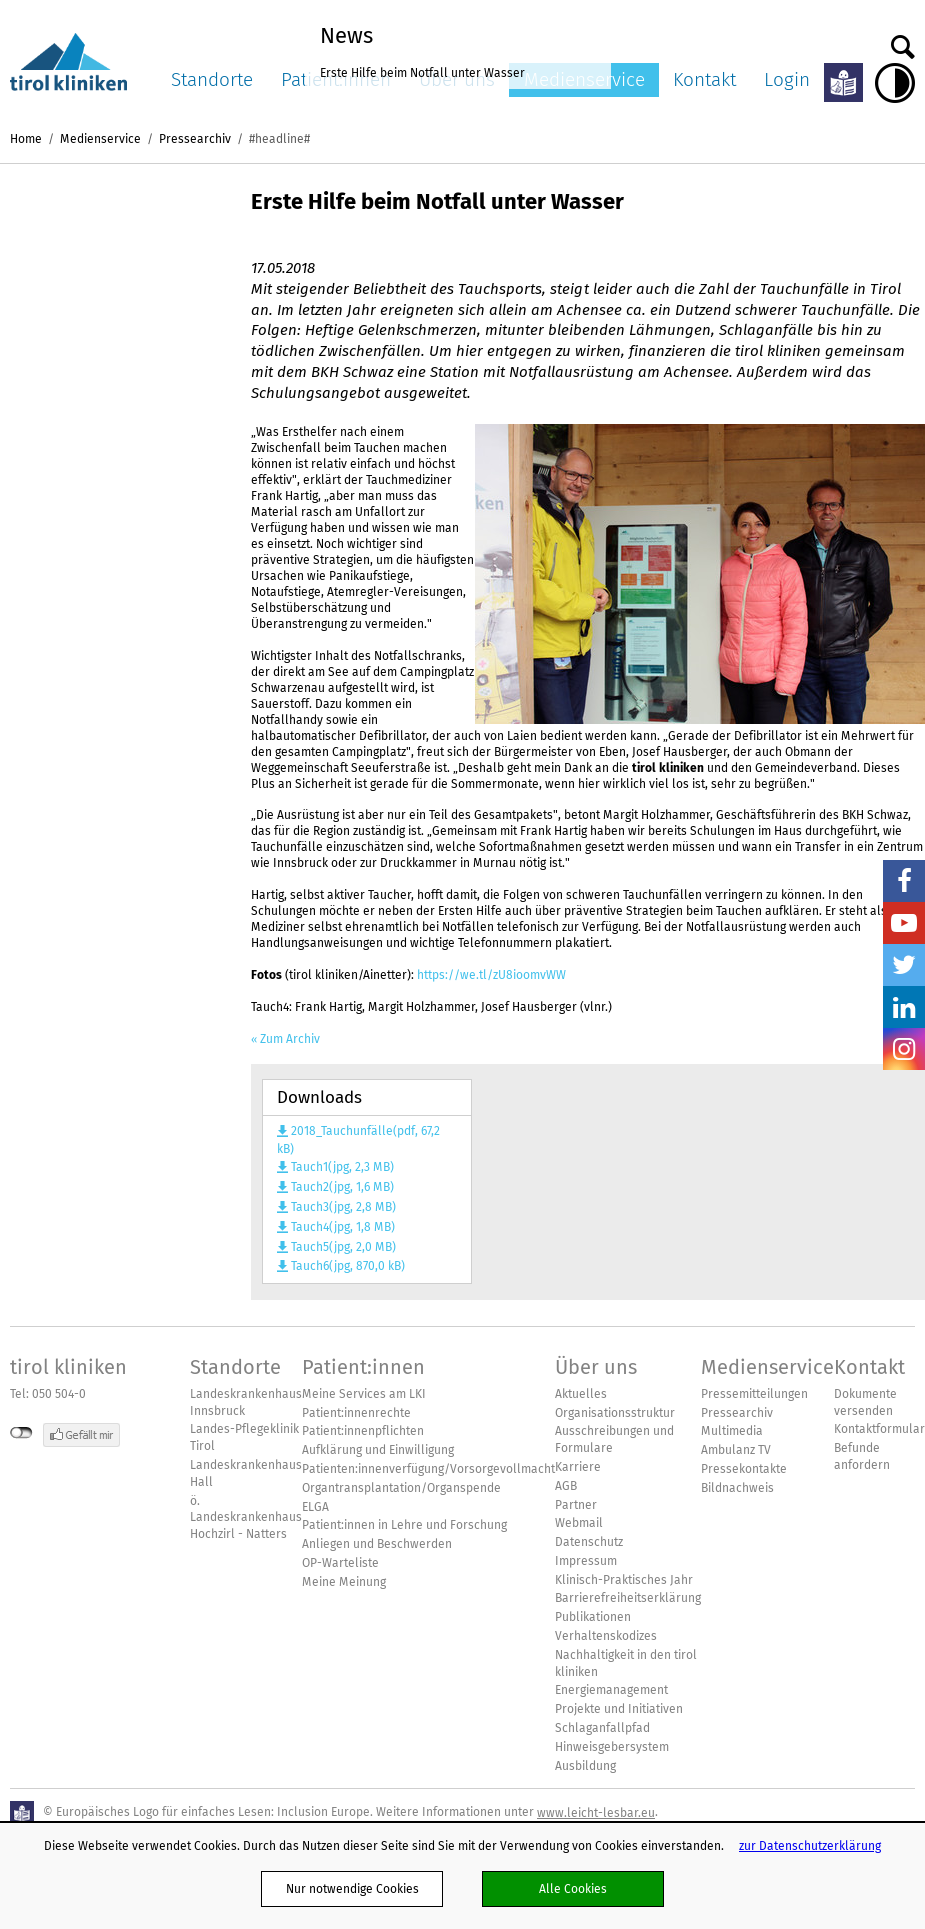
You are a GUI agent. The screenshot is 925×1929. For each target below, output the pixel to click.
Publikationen (593, 1617)
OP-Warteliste (340, 1563)
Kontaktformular (879, 1429)
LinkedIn (904, 1007)
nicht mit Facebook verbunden (21, 1433)
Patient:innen (363, 1367)
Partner (576, 1505)
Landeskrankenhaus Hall (246, 1473)
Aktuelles (581, 1394)
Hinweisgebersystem (612, 1747)
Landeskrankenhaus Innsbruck (246, 1402)
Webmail (579, 1523)
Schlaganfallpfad (602, 1728)
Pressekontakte (744, 1469)
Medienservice (100, 138)
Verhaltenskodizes (606, 1636)
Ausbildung (585, 1766)
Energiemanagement (611, 1690)
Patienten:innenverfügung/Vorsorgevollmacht (428, 1469)
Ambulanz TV (736, 1450)
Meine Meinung (344, 1582)
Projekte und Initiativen (619, 1709)
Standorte (212, 79)
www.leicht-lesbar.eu (596, 1812)
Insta (904, 1049)
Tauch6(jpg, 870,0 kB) (348, 1266)
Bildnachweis (737, 1488)
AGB (566, 1486)
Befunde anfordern (862, 1456)
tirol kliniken (68, 1367)
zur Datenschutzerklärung (810, 1845)
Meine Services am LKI (364, 1394)
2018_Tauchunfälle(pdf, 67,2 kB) (358, 1140)
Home (26, 138)
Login (787, 79)
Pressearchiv (195, 138)
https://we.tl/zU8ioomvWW (491, 974)
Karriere (578, 1467)
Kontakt (704, 79)
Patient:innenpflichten (363, 1431)
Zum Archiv (290, 1039)
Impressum (586, 1561)
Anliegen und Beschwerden (377, 1544)
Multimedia (732, 1431)
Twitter (904, 965)
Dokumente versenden (865, 1402)
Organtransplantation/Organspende (401, 1488)
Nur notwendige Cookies (352, 1888)
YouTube (904, 923)
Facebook (904, 881)
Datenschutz (589, 1542)
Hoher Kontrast (895, 83)
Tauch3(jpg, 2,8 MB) (343, 1207)
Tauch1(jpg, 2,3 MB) (342, 1167)
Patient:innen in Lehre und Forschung (404, 1525)
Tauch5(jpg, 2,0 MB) (343, 1247)
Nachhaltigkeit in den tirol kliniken (626, 1663)
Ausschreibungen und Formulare (614, 1439)
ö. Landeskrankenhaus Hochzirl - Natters (246, 1518)
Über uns (596, 1367)
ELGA (315, 1507)
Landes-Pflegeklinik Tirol (244, 1437)
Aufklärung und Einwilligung (378, 1450)
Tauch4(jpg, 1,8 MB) (343, 1227)
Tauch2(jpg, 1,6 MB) (342, 1187)
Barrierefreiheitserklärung (628, 1598)
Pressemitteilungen (754, 1394)
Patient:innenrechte (356, 1413)
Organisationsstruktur (615, 1413)
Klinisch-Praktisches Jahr (624, 1580)
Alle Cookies (573, 1888)
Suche (903, 42)
